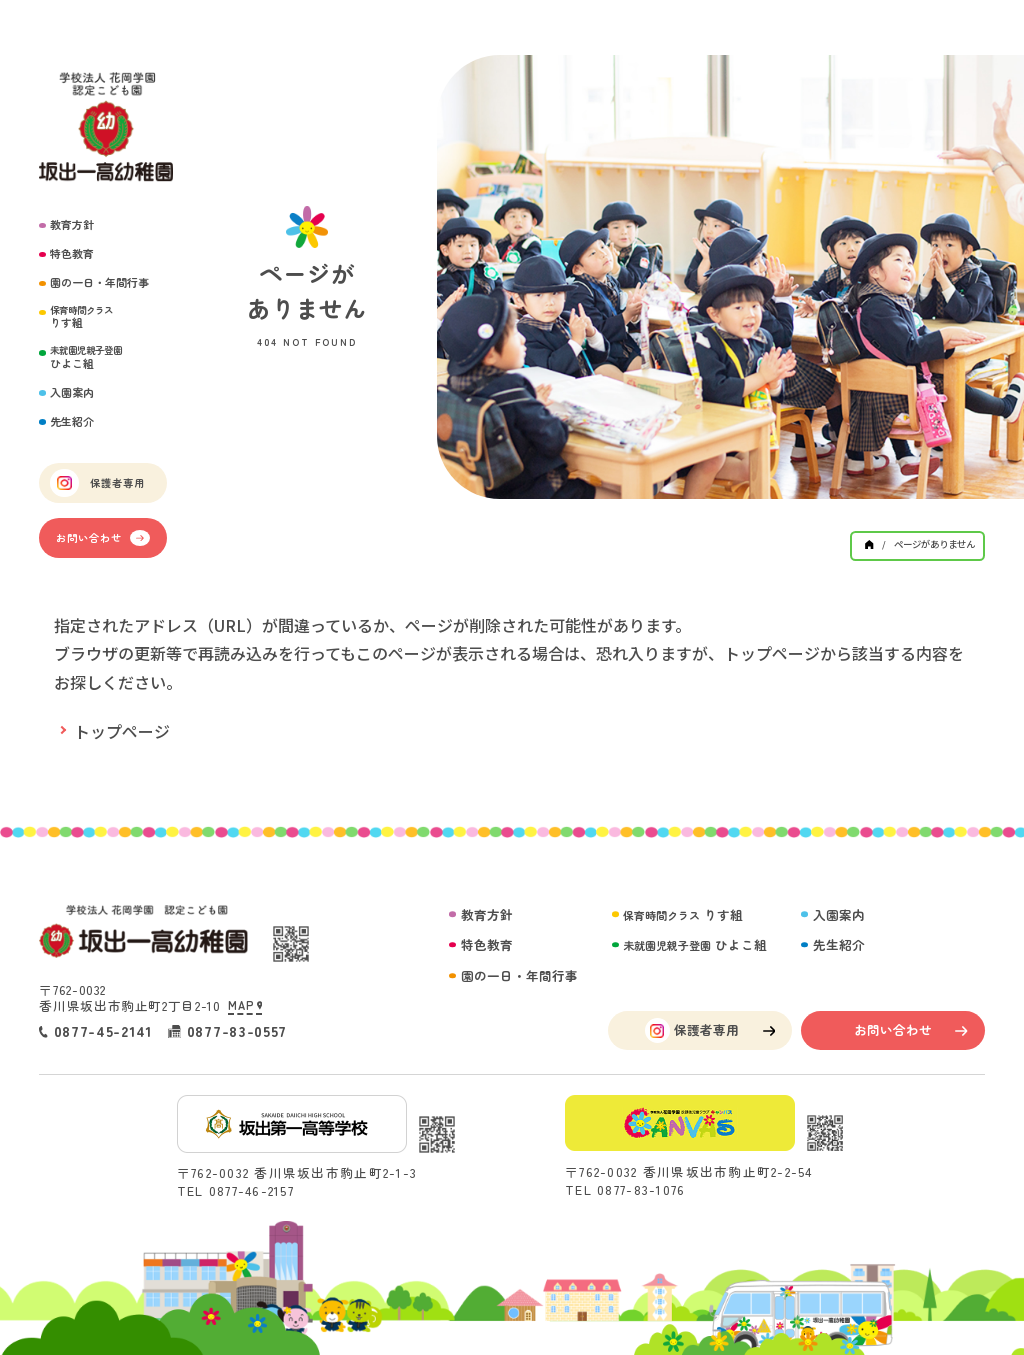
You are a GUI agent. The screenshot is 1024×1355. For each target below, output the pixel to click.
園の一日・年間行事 (99, 282)
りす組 (81, 317)
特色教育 (72, 253)
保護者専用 (97, 483)
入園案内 (72, 392)
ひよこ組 (86, 357)
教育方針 (72, 224)
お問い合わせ (103, 538)
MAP (245, 1005)
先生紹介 (72, 421)
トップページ (122, 731)
